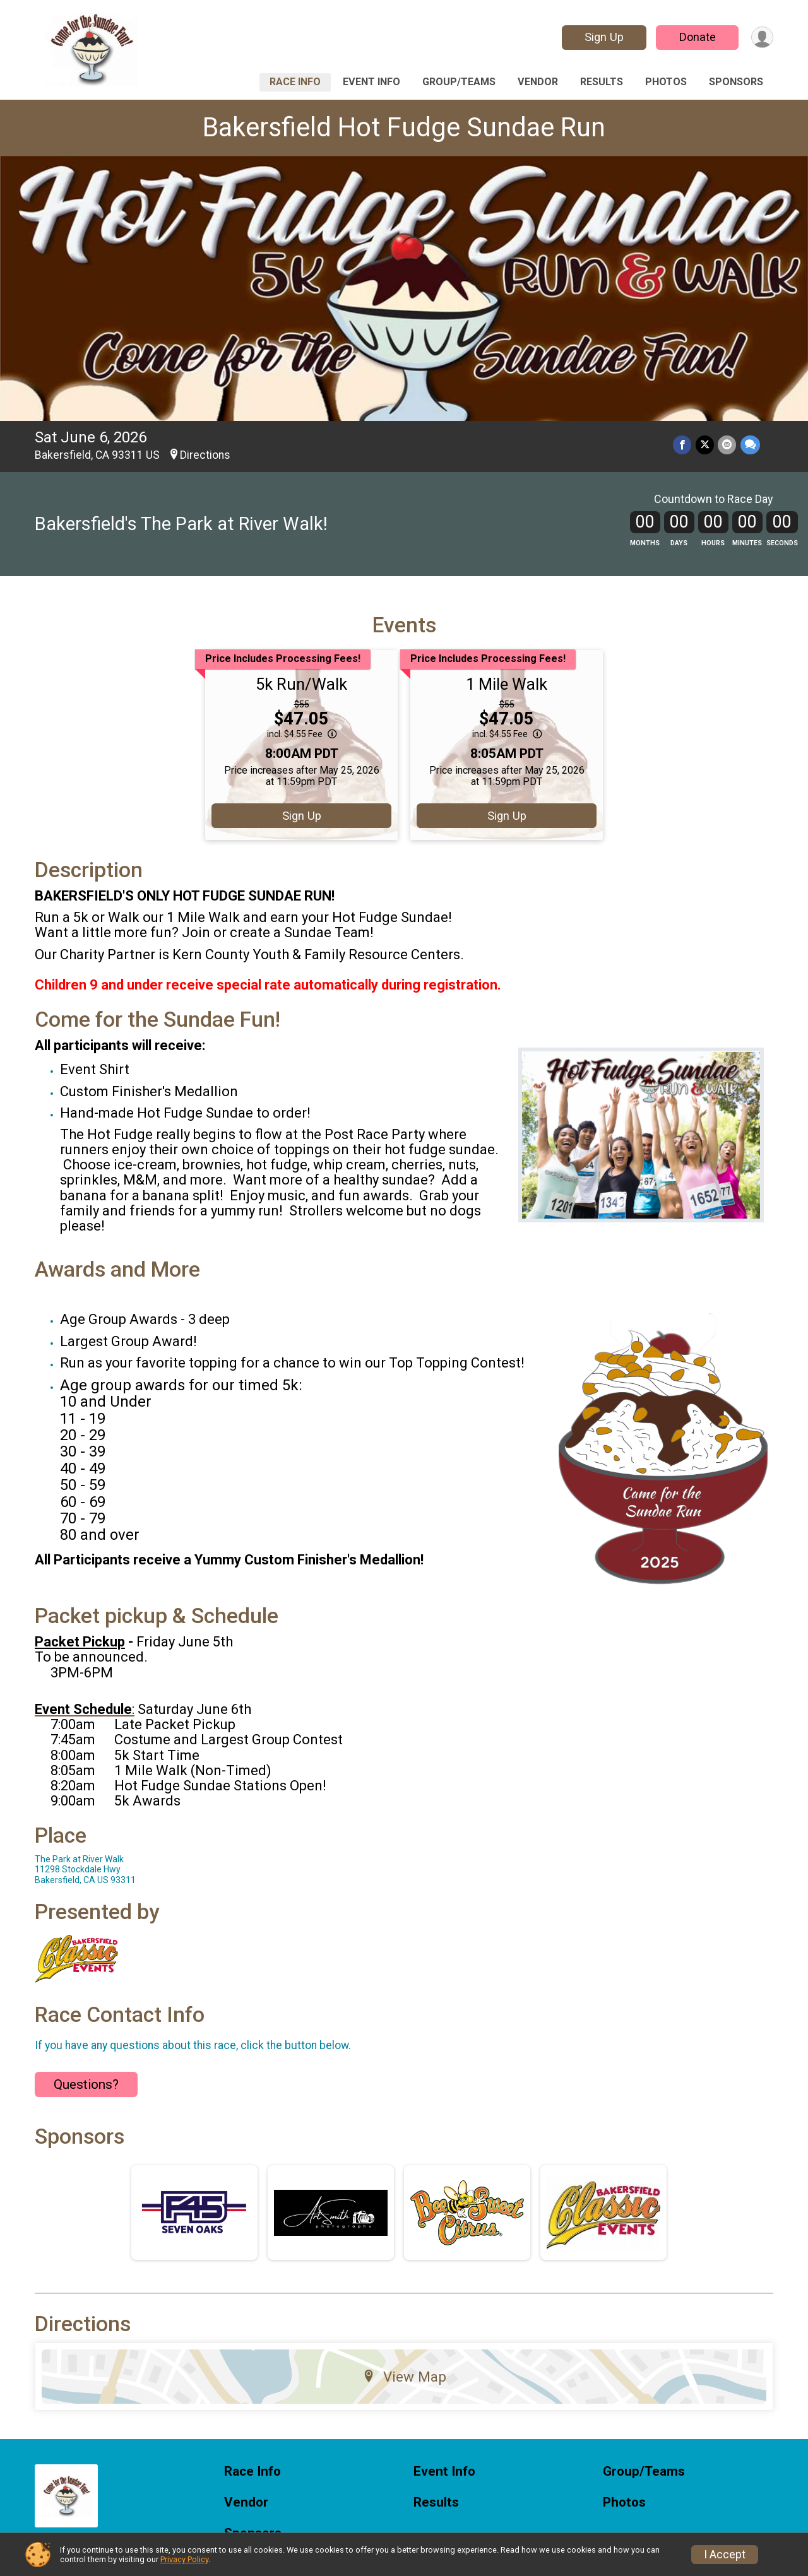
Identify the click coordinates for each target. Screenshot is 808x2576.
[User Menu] (761, 37)
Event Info (371, 82)
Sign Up (602, 37)
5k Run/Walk (301, 684)
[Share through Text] (750, 445)
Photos (666, 82)
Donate (696, 37)
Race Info (295, 82)
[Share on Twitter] (705, 445)
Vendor (538, 82)
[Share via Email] (727, 445)
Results (601, 82)
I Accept (725, 2554)
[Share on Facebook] (683, 445)
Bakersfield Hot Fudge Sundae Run (404, 127)
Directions (205, 455)
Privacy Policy (184, 2559)
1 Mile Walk (506, 684)
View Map (404, 2376)
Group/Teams (459, 82)
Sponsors (736, 82)
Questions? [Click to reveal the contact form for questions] (86, 2084)
